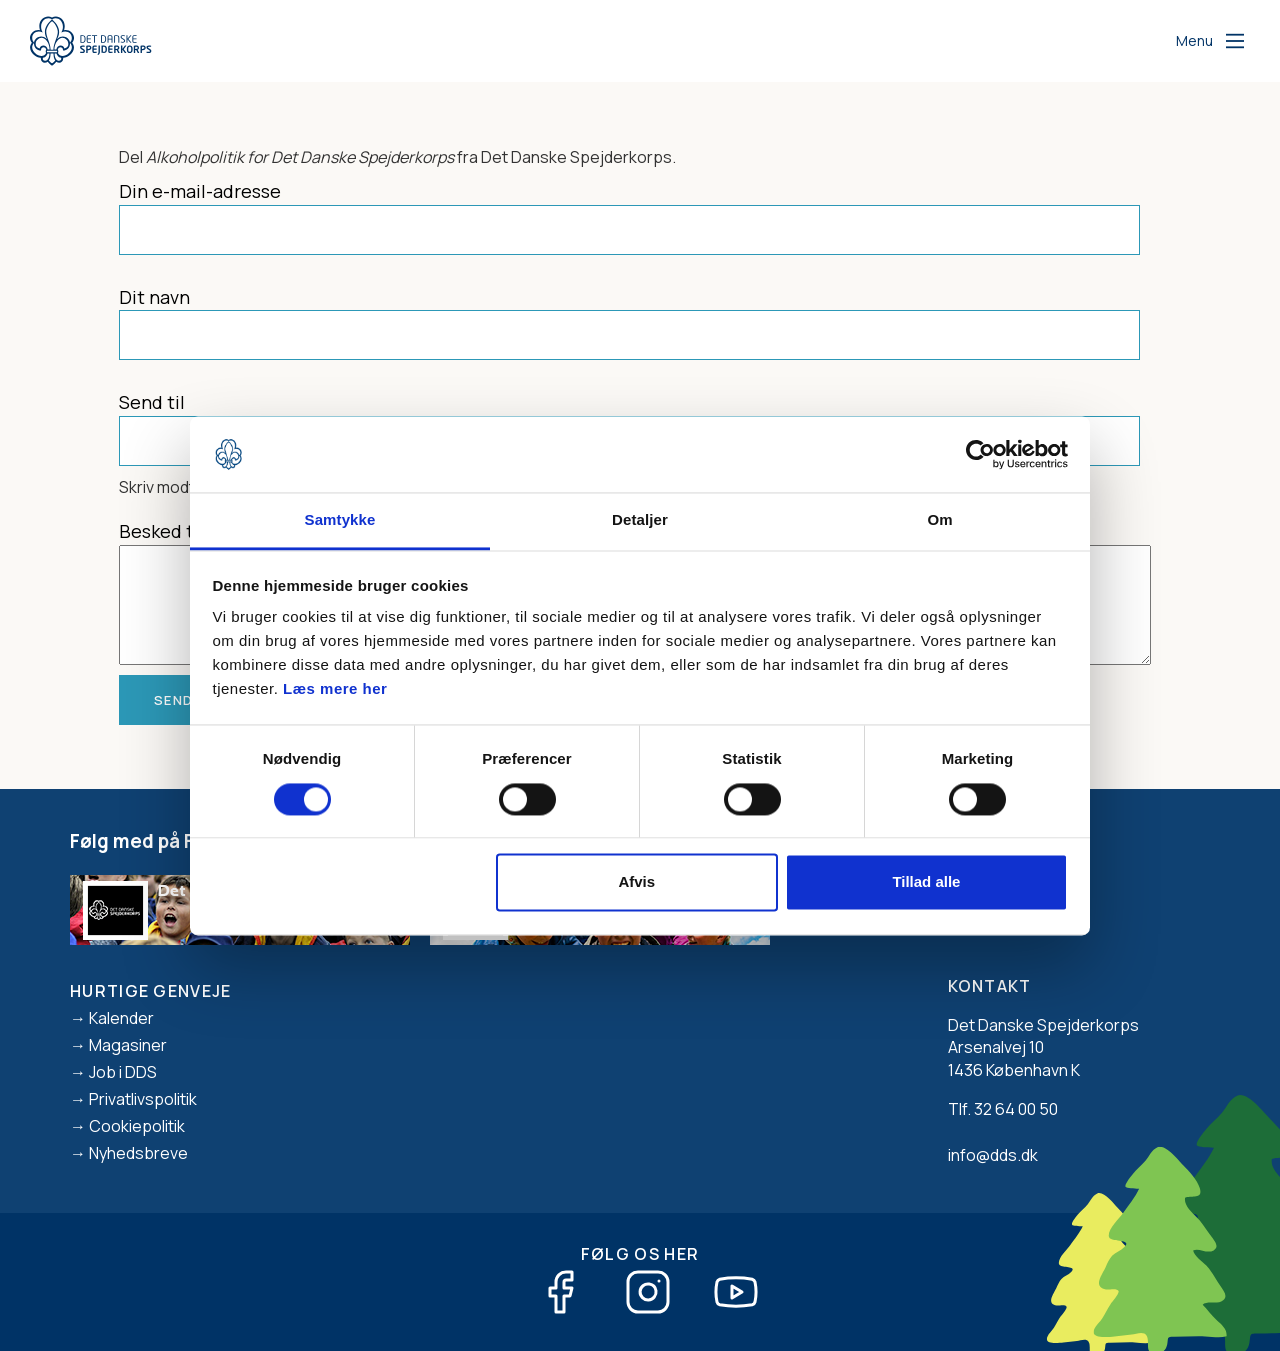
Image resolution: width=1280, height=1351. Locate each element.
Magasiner (128, 1045)
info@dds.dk (993, 1155)
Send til (152, 402)
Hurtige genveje (151, 991)
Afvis (636, 882)
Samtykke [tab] (340, 520)
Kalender (121, 1018)
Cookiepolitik (137, 1126)
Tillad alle (926, 882)
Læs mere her (335, 689)
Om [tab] (939, 520)
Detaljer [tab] (640, 520)
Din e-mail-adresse (200, 191)
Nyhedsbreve (138, 1153)
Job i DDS (123, 1072)
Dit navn (154, 297)
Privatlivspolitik (143, 1099)
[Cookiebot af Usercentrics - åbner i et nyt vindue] (980, 454)
